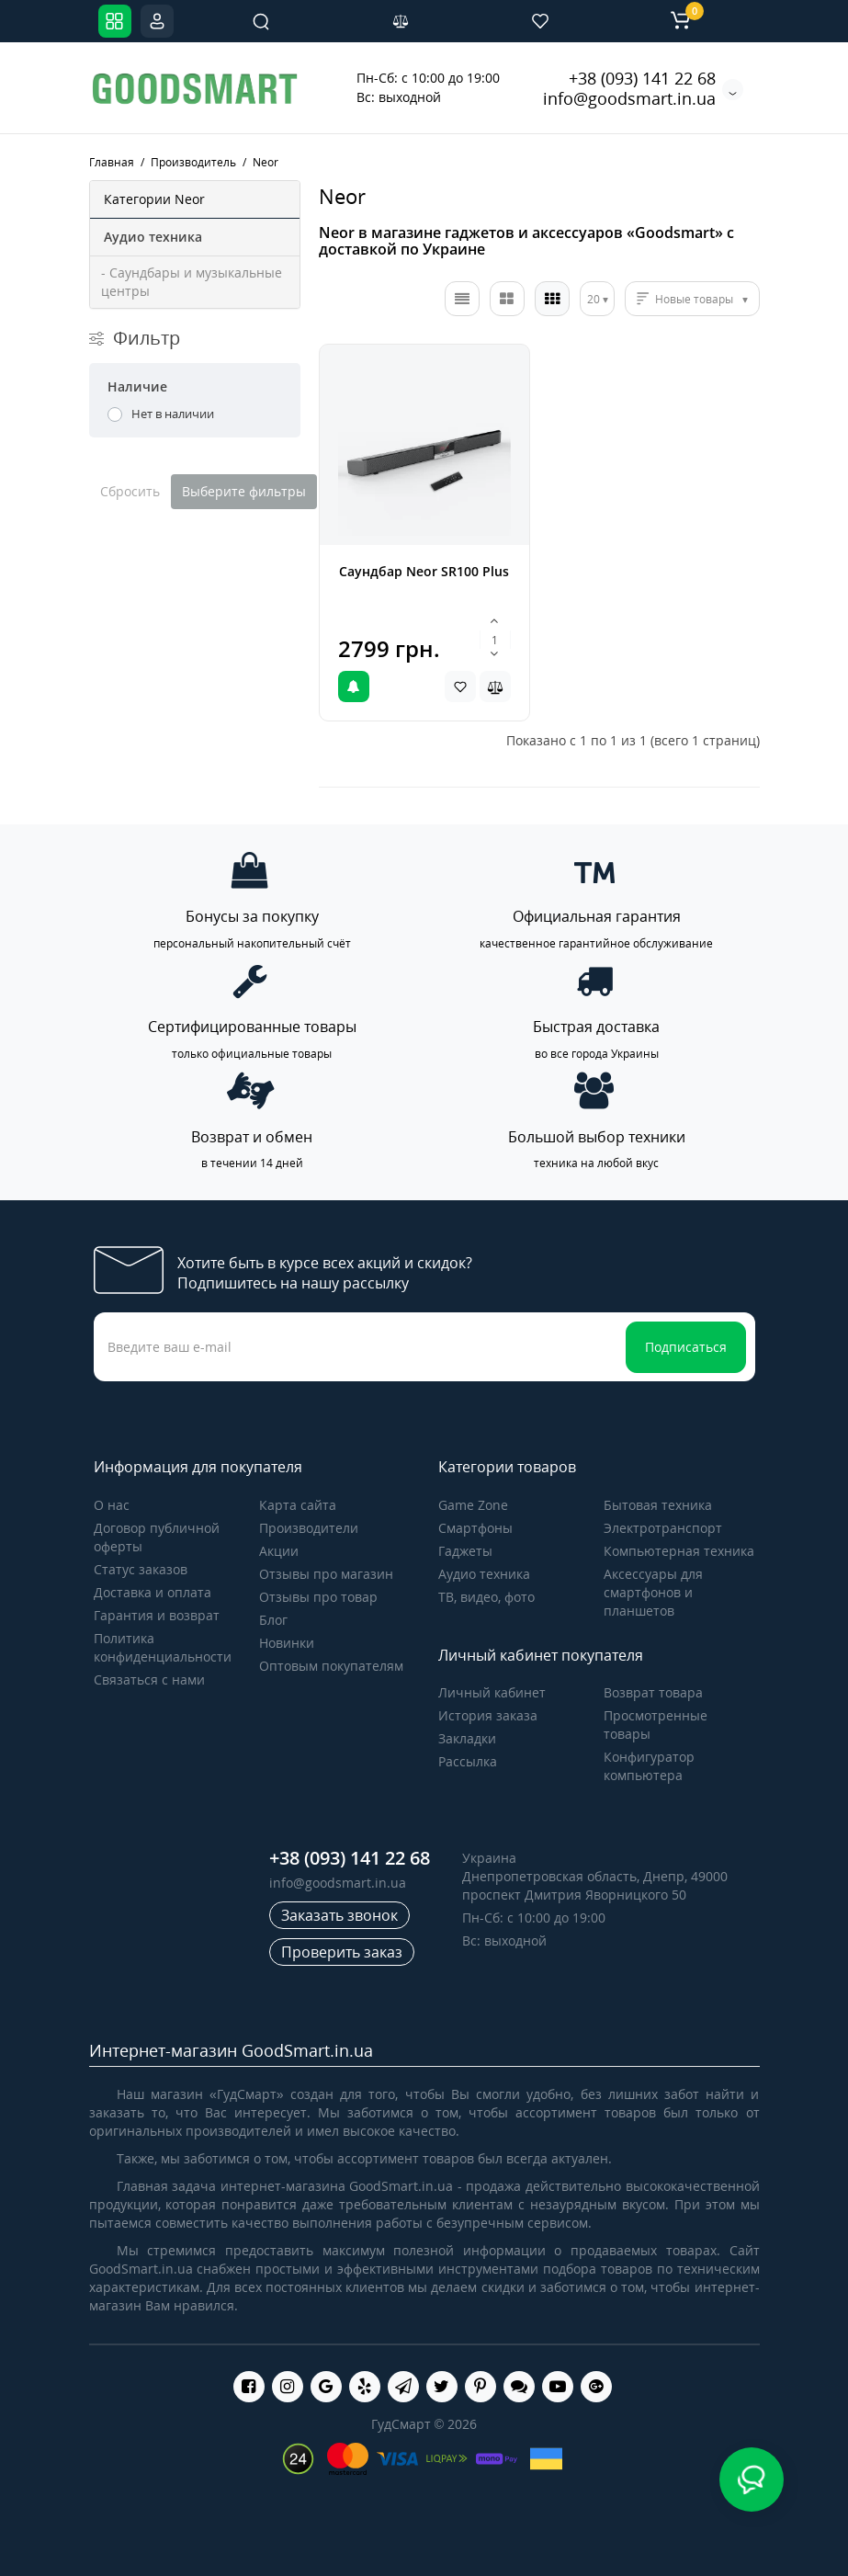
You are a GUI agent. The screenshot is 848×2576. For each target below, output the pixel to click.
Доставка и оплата (152, 1592)
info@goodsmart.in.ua (629, 98)
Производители (308, 1528)
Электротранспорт (663, 1528)
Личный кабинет (492, 1692)
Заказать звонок (339, 1915)
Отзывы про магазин (326, 1574)
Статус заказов (140, 1569)
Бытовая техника (658, 1505)
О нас (112, 1505)
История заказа (487, 1715)
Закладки (467, 1738)
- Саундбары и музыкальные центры (191, 282)
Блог (273, 1619)
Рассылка (467, 1761)
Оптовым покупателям (331, 1665)
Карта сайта (297, 1505)
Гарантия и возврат (157, 1615)
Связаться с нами (149, 1679)
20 (593, 299)
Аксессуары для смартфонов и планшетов (653, 1592)
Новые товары (694, 299)
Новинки (286, 1642)
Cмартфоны (475, 1528)
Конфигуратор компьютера (649, 1766)
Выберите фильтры (244, 491)
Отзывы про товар (318, 1597)
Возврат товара (653, 1692)
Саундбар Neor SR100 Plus (424, 571)
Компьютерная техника (679, 1551)
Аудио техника (484, 1574)
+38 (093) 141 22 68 (642, 78)
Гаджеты (465, 1551)
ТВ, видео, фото (486, 1597)
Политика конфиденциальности (163, 1647)
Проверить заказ (341, 1952)
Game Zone (473, 1505)
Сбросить (130, 491)
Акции (279, 1551)
